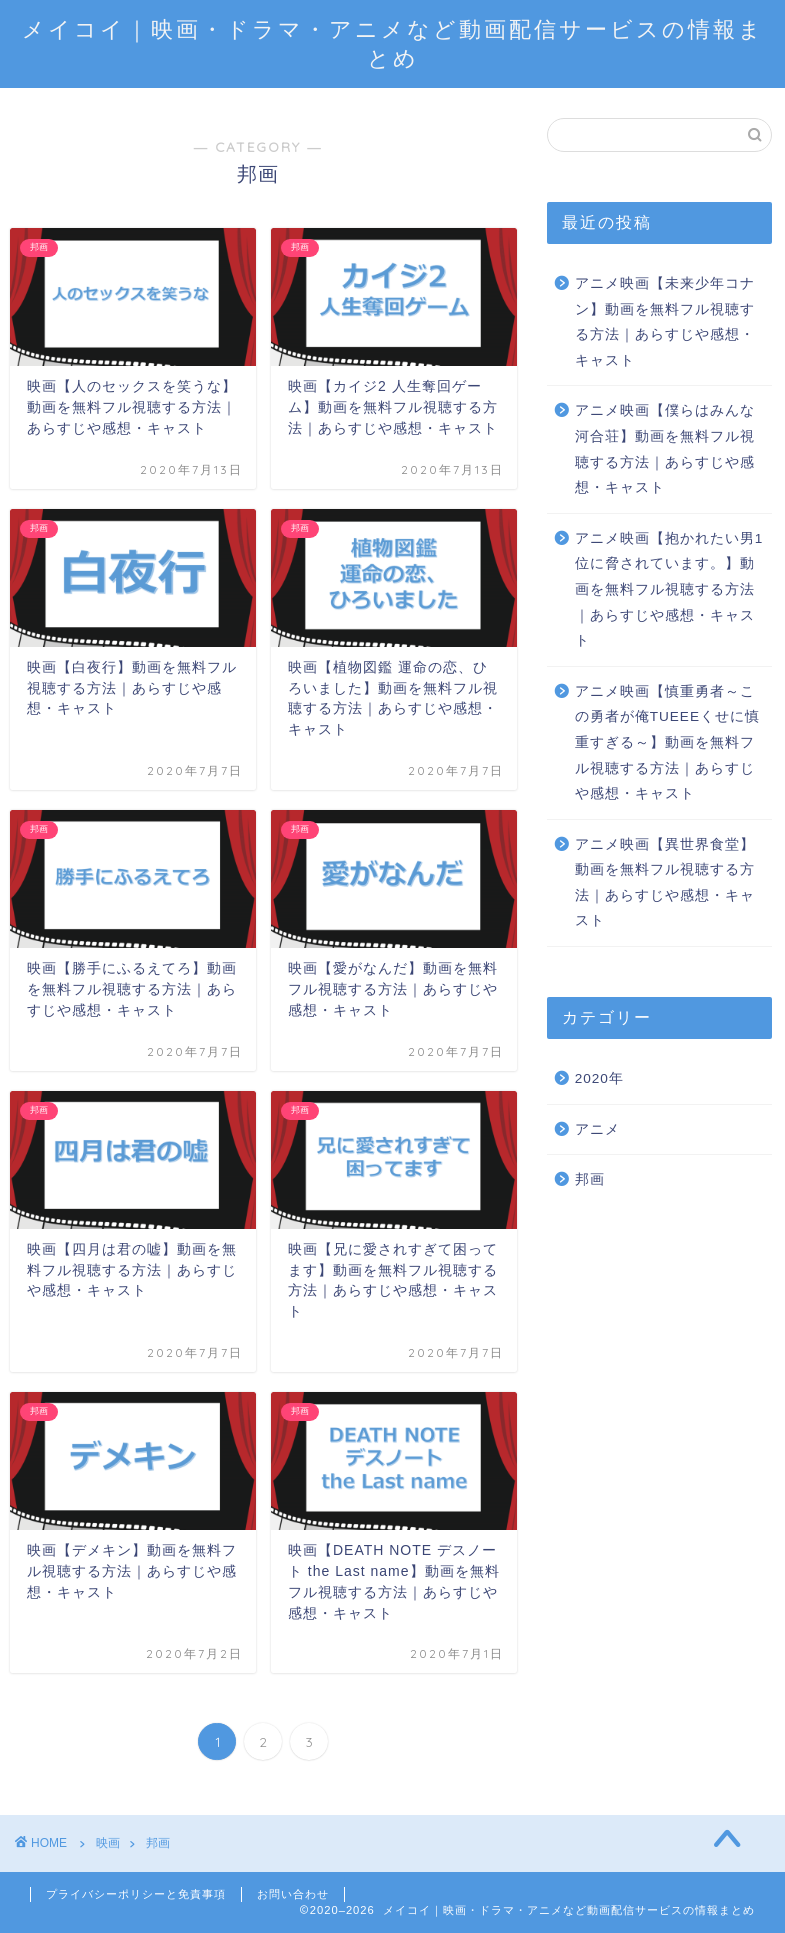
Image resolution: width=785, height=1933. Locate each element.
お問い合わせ (293, 1894)
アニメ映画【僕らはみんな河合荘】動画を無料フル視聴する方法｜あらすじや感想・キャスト (665, 449)
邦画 (590, 1179)
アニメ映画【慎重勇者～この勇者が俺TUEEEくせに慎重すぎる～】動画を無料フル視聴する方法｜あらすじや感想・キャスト (667, 742)
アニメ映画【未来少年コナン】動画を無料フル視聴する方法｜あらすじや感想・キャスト (665, 322)
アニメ (597, 1129)
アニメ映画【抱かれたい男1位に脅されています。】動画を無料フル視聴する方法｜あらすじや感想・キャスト (669, 589)
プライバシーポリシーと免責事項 (136, 1894)
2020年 (599, 1078)
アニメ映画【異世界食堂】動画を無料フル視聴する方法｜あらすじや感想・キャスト (665, 883)
